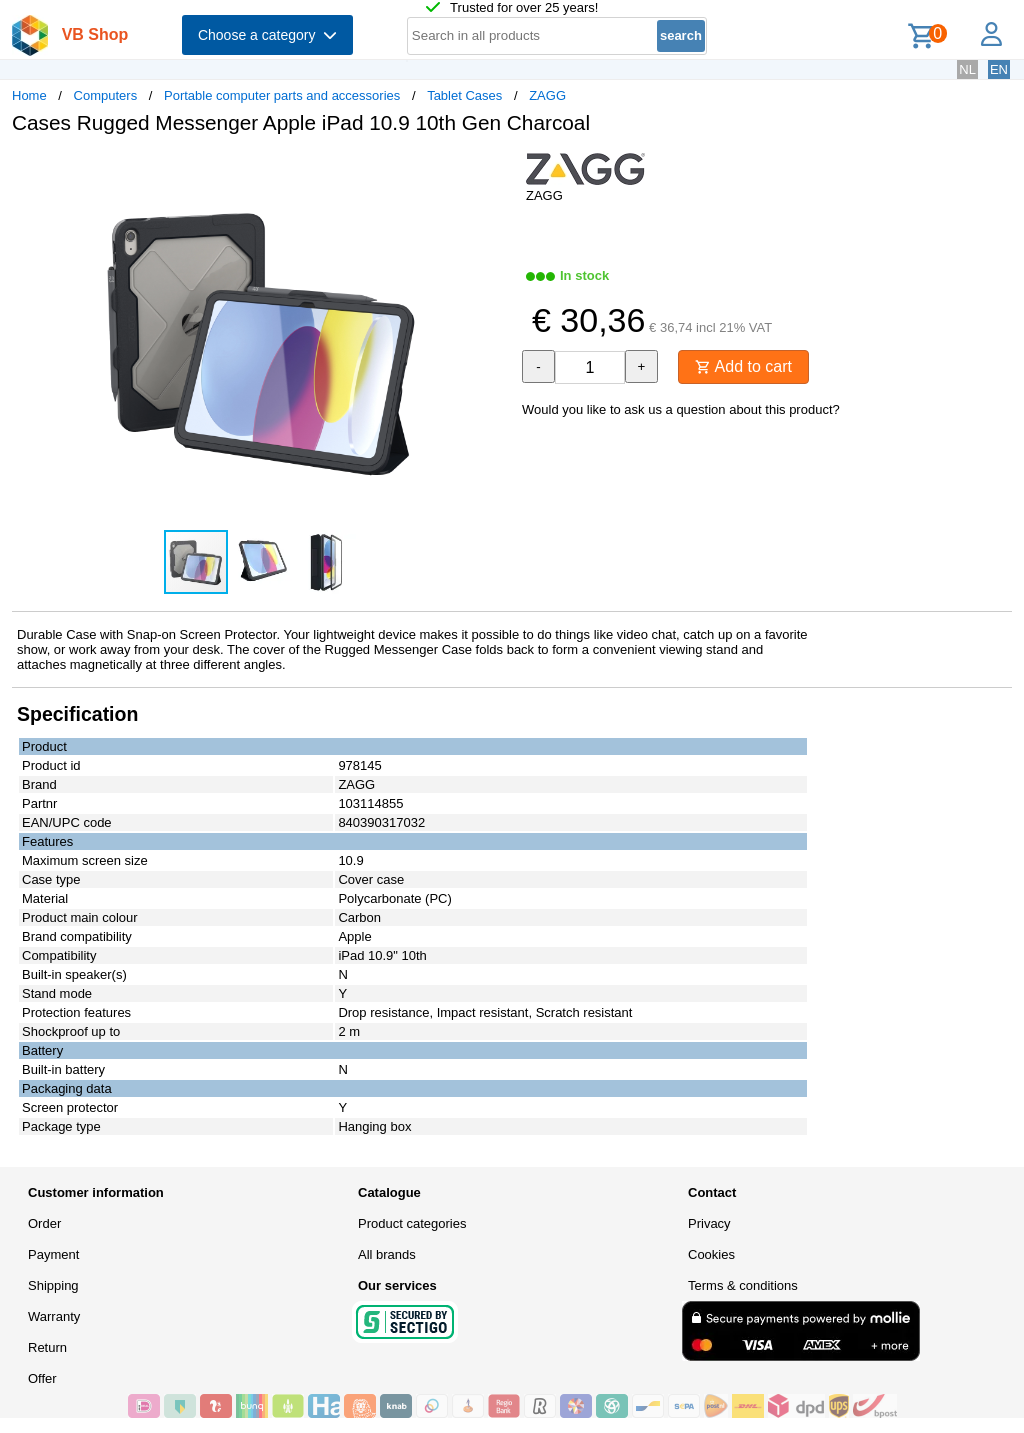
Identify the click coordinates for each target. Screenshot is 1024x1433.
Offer (42, 1378)
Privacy (709, 1223)
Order (44, 1223)
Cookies (711, 1254)
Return (47, 1347)
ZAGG (547, 95)
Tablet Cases (464, 95)
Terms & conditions (743, 1285)
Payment (53, 1254)
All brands (387, 1254)
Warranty (54, 1316)
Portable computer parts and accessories (282, 95)
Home (29, 95)
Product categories (412, 1223)
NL (967, 69)
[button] (494, 171)
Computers (106, 95)
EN (999, 69)
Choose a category (267, 35)
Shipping (53, 1285)
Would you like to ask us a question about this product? (681, 409)
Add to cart (743, 366)
